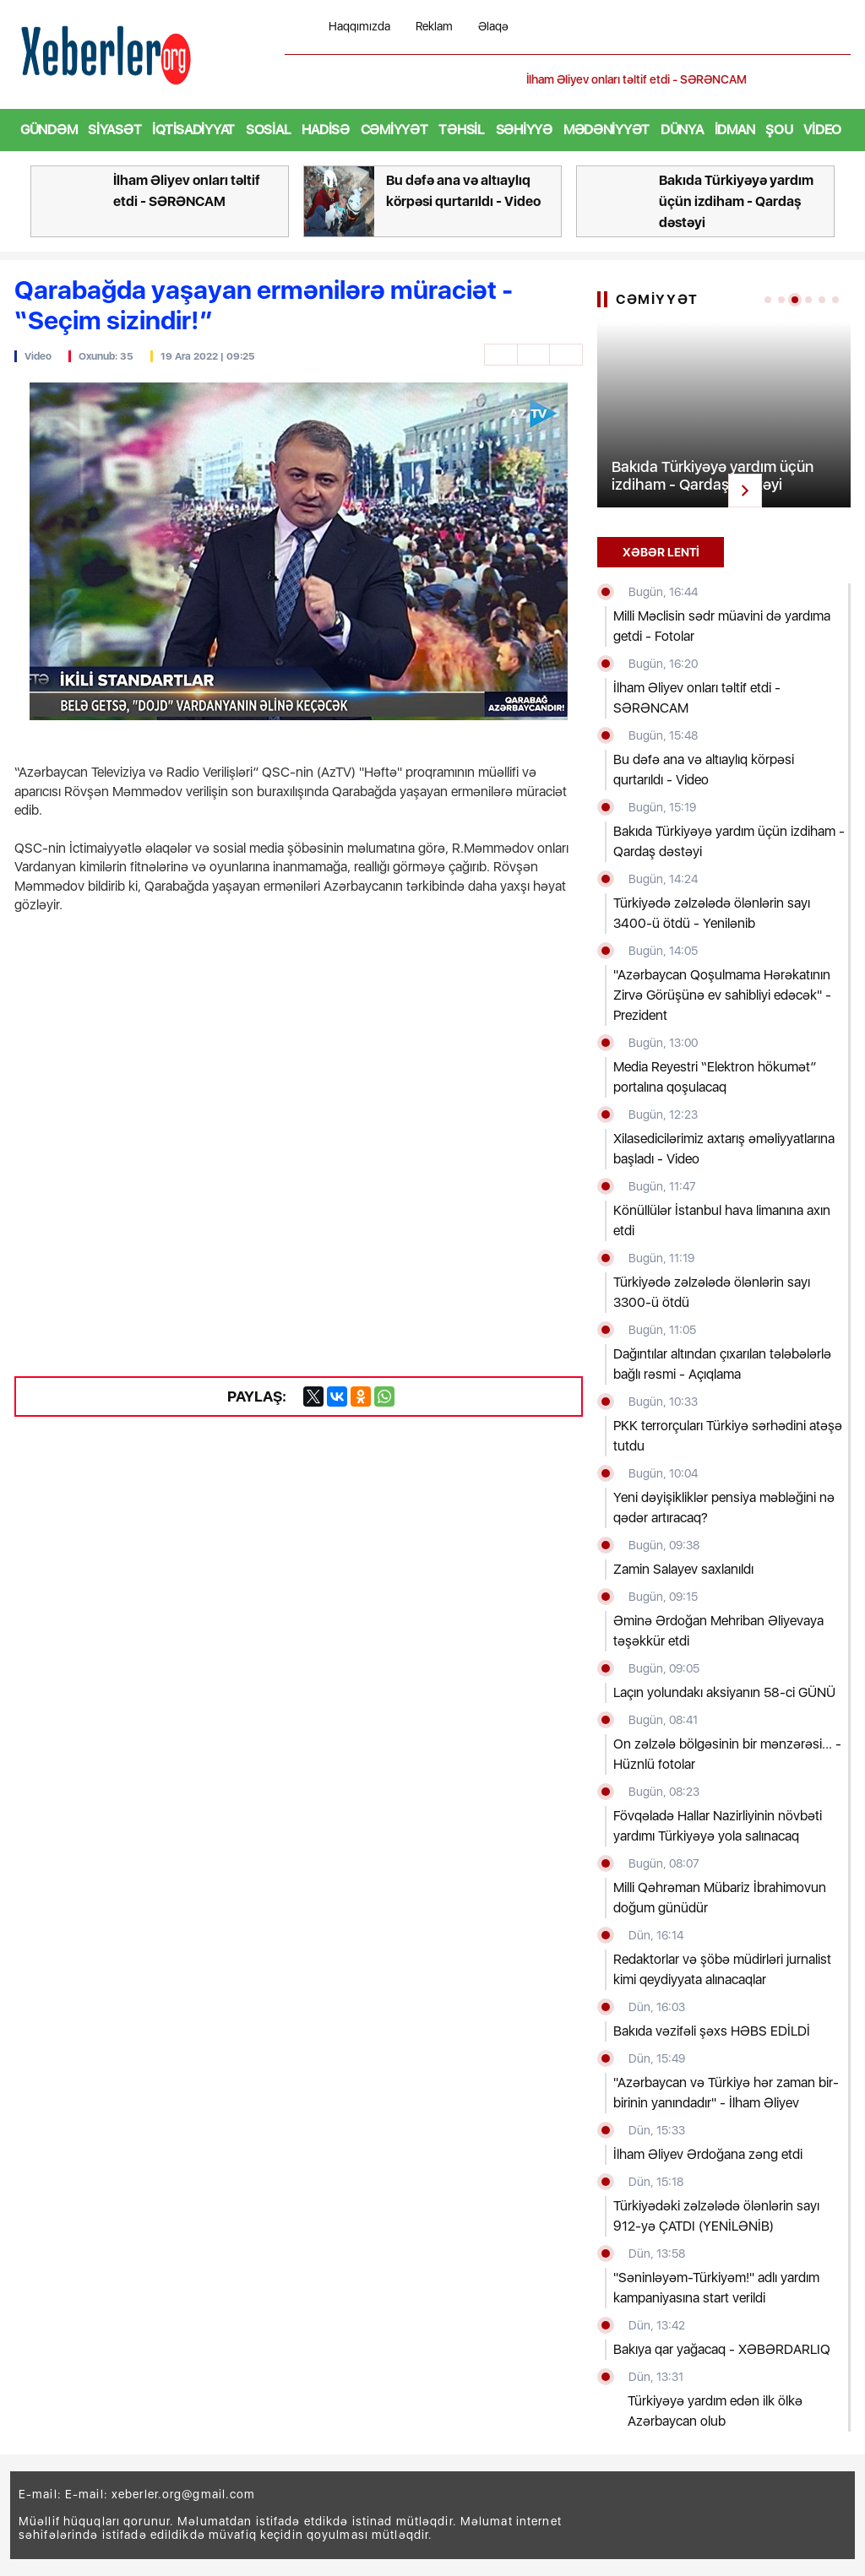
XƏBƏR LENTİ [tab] (661, 552)
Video (822, 130)
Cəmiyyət (394, 130)
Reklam (434, 26)
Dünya (682, 130)
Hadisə (325, 130)
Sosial (268, 130)
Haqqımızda (359, 26)
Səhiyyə (524, 130)
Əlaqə (493, 26)
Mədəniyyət (606, 130)
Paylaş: (245, 1396)
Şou (778, 130)
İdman (735, 130)
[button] (840, 80)
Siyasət (114, 130)
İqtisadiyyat (193, 130)
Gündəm (48, 130)
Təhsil (461, 130)
